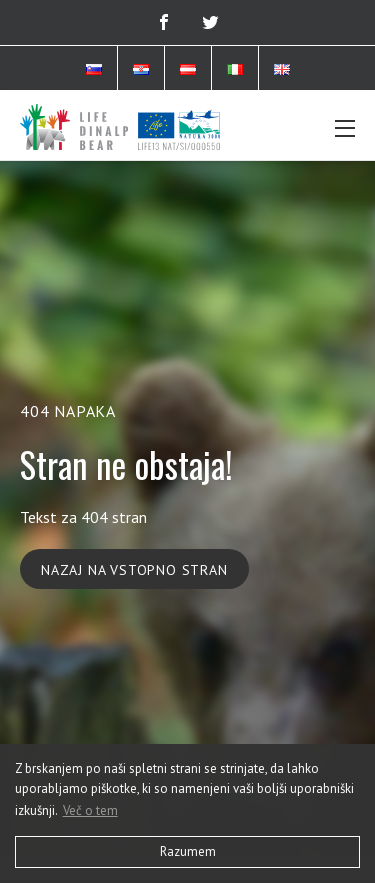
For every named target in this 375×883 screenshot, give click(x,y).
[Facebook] (164, 22)
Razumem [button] (188, 851)
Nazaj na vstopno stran (134, 570)
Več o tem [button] (90, 810)
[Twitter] (210, 22)
